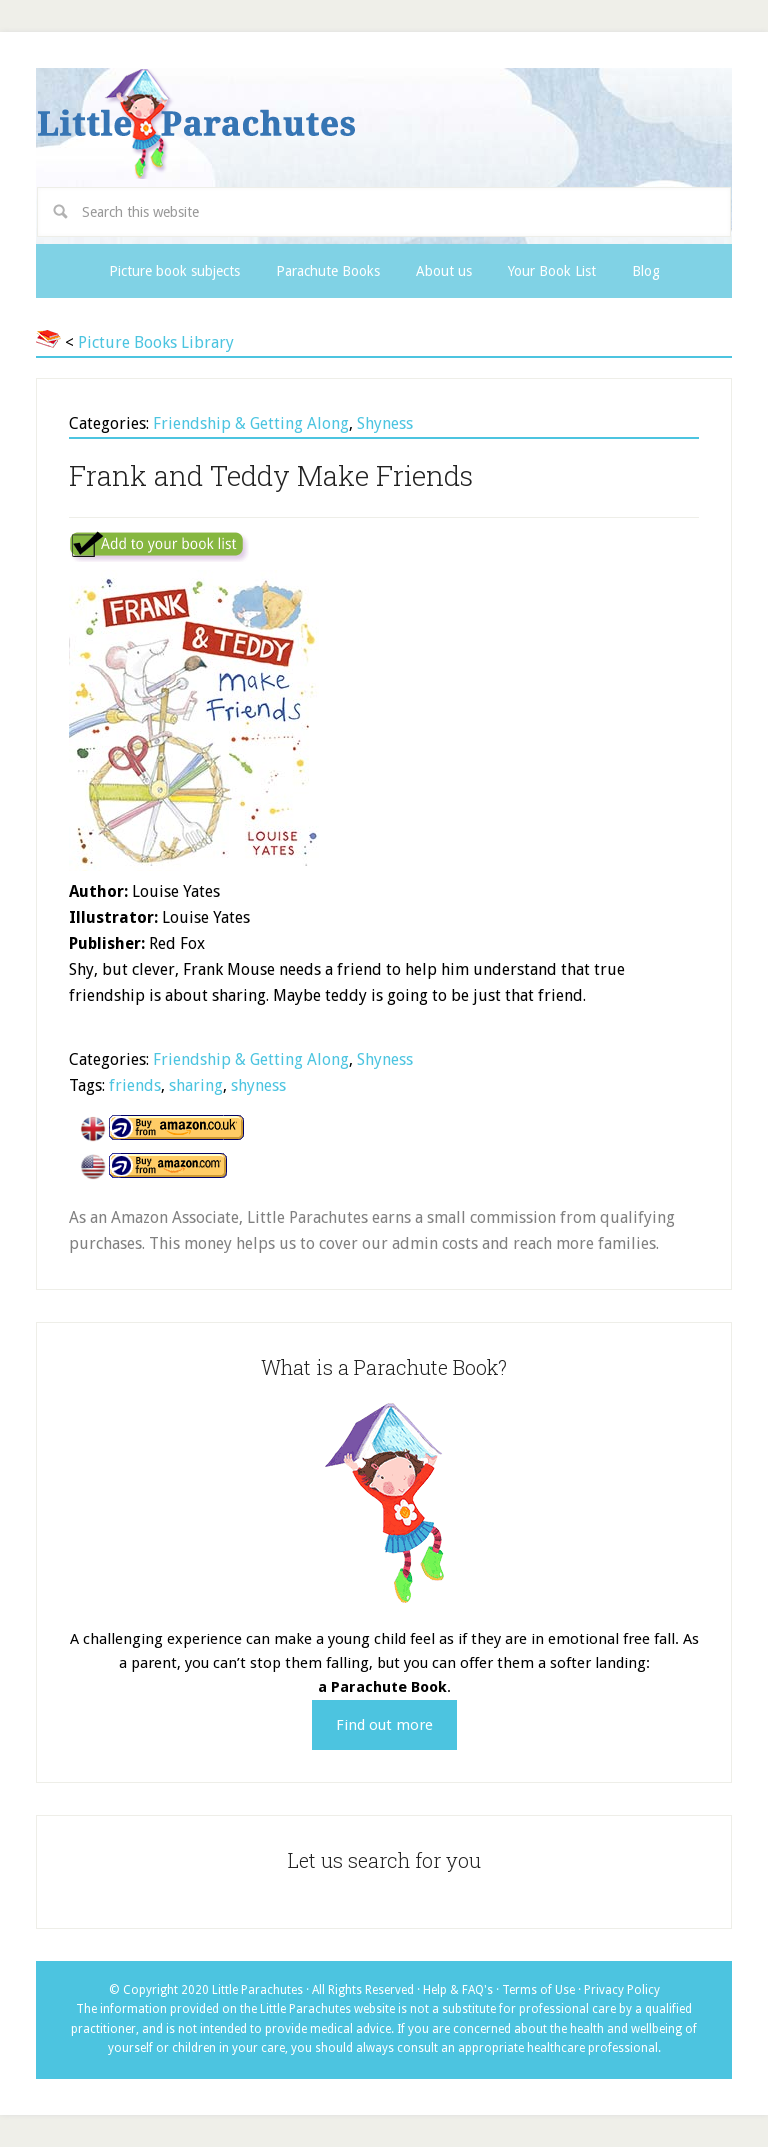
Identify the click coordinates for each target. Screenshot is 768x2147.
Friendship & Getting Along (251, 423)
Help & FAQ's (458, 1990)
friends (135, 1085)
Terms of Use (538, 1990)
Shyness (385, 423)
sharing (196, 1085)
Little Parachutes (384, 124)
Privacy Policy (622, 1990)
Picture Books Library (156, 342)
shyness (258, 1085)
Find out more (384, 1725)
